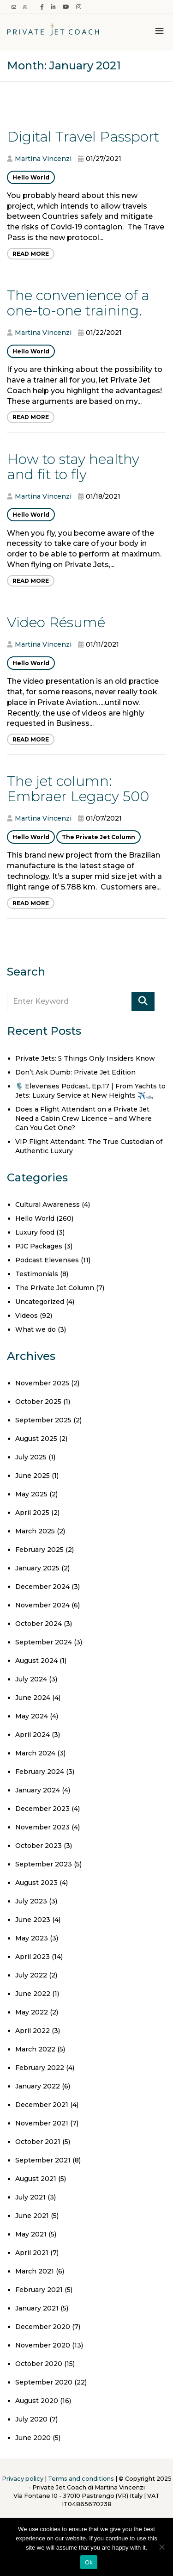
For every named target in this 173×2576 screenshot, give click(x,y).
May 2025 (31, 1494)
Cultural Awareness (47, 1204)
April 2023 (32, 1956)
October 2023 (38, 1845)
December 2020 (42, 2327)
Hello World (30, 177)
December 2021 (41, 2104)
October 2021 (37, 2141)
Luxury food (34, 1232)
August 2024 (36, 1660)
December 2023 (42, 1808)
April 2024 (32, 1734)
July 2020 (31, 2419)
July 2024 (31, 1679)
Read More (30, 253)
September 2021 (43, 2160)
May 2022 (31, 2012)
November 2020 (42, 2345)
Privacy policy (22, 2478)
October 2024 (38, 1623)
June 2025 (32, 1475)
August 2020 (36, 2401)
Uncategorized (39, 1301)
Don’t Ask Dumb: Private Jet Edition (75, 1072)
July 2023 (31, 1901)
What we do (35, 1329)
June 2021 (32, 2216)
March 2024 (35, 1753)
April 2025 (32, 1512)
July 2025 (31, 1457)
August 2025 (36, 1438)
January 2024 (37, 1790)
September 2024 (43, 1642)
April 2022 (32, 2030)
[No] (161, 2546)
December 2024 (42, 1586)
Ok (89, 2562)
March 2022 (35, 2049)
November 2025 (42, 1383)
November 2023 (42, 1827)
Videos (26, 1315)
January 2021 (37, 2308)
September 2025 (43, 1420)
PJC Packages (38, 1246)
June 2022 (32, 1993)
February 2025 (39, 1549)
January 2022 (37, 2086)
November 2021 (41, 2123)
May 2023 (31, 1938)
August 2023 (36, 1882)
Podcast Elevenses (47, 1260)
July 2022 (31, 1975)
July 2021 (30, 2197)
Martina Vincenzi (43, 158)
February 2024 (39, 1771)
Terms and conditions (81, 2478)
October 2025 (38, 1401)
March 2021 (34, 2271)
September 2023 (43, 1864)
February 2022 (39, 2067)
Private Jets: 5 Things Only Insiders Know (85, 1058)
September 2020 (43, 2382)
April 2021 (31, 2253)
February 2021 (39, 2290)
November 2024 (42, 1605)
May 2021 (31, 2234)
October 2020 (38, 2364)
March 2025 (35, 1531)
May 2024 (31, 1716)
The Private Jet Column (98, 837)
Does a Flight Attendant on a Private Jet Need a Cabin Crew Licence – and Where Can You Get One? (83, 1118)
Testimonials (36, 1274)
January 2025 (37, 1568)
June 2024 (32, 1697)
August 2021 (35, 2178)
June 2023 (32, 1919)
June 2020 (33, 2438)
